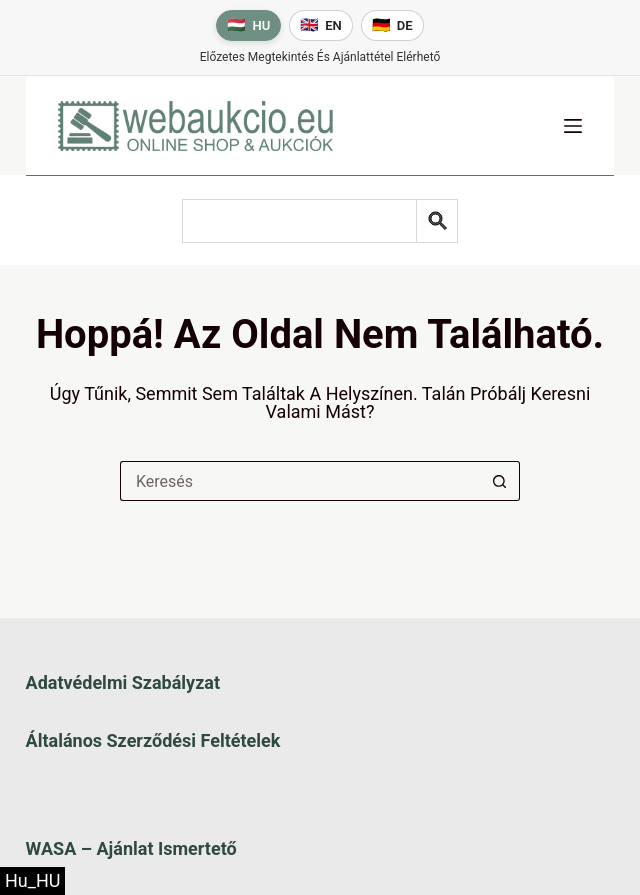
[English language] (321, 25)
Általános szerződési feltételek (153, 740)
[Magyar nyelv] (248, 25)
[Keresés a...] (300, 481)
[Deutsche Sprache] (392, 25)
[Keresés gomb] (500, 481)
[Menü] (573, 126)
